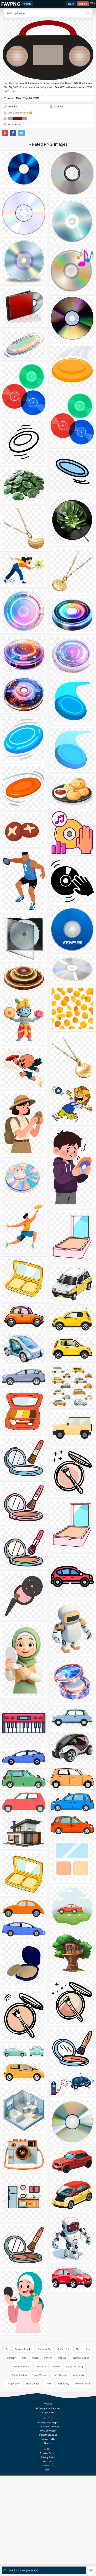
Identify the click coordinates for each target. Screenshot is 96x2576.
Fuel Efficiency (60, 2375)
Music (35, 2358)
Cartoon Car (63, 2349)
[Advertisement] (48, 2416)
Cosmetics (41, 2366)
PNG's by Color (48, 2480)
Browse (48, 2493)
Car (24, 2358)
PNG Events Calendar (48, 2476)
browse (27, 3)
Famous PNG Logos (48, 2472)
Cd (7, 2349)
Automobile (78, 2375)
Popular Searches (48, 2485)
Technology (63, 2383)
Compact (11, 2358)
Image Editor (48, 2462)
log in (71, 3)
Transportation (13, 2383)
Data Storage (32, 2383)
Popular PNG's (48, 2489)
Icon (88, 2349)
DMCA (48, 2519)
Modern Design (82, 2383)
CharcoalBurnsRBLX (18, 112)
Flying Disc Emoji (74, 2366)
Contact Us (48, 2515)
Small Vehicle (39, 2375)
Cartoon (48, 2358)
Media (48, 2383)
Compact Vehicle (21, 2366)
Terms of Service (48, 2503)
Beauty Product (19, 2375)
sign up (83, 3)
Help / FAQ (48, 2511)
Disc (78, 2349)
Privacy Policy (48, 2507)
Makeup (62, 2358)
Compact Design (80, 2358)
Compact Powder (23, 2349)
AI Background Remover (48, 2458)
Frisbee (56, 2366)
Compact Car (44, 2349)
